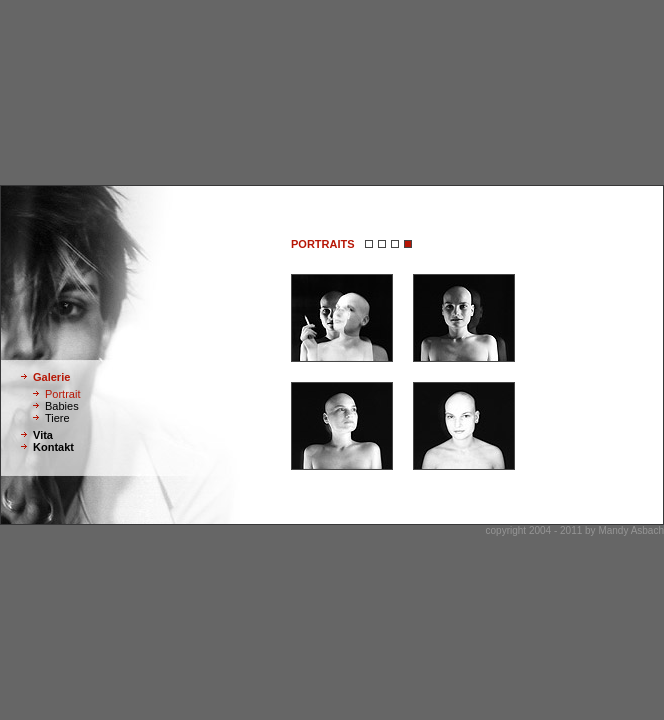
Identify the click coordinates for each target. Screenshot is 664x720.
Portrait (62, 394)
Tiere (57, 418)
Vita (43, 435)
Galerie (51, 377)
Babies (62, 406)
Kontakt (53, 447)
